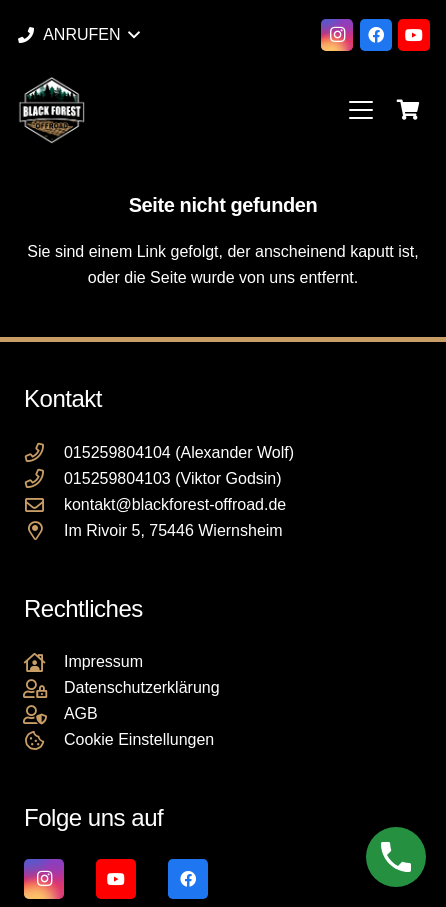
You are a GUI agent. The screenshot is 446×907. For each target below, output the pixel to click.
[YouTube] (414, 35)
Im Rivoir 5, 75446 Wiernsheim (173, 530)
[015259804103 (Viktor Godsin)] (44, 478)
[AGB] (44, 714)
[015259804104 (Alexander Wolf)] (44, 452)
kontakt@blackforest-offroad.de (175, 504)
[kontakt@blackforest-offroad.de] (44, 504)
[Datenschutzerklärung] (44, 688)
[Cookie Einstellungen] (44, 740)
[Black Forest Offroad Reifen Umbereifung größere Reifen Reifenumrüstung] (51, 110)
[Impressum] (44, 662)
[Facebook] (376, 35)
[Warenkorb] (408, 110)
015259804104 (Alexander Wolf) (179, 452)
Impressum (103, 661)
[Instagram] (337, 35)
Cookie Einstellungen (139, 739)
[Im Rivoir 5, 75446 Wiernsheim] (44, 530)
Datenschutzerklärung (142, 687)
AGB (81, 713)
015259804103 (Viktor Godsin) (173, 478)
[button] (78, 35)
